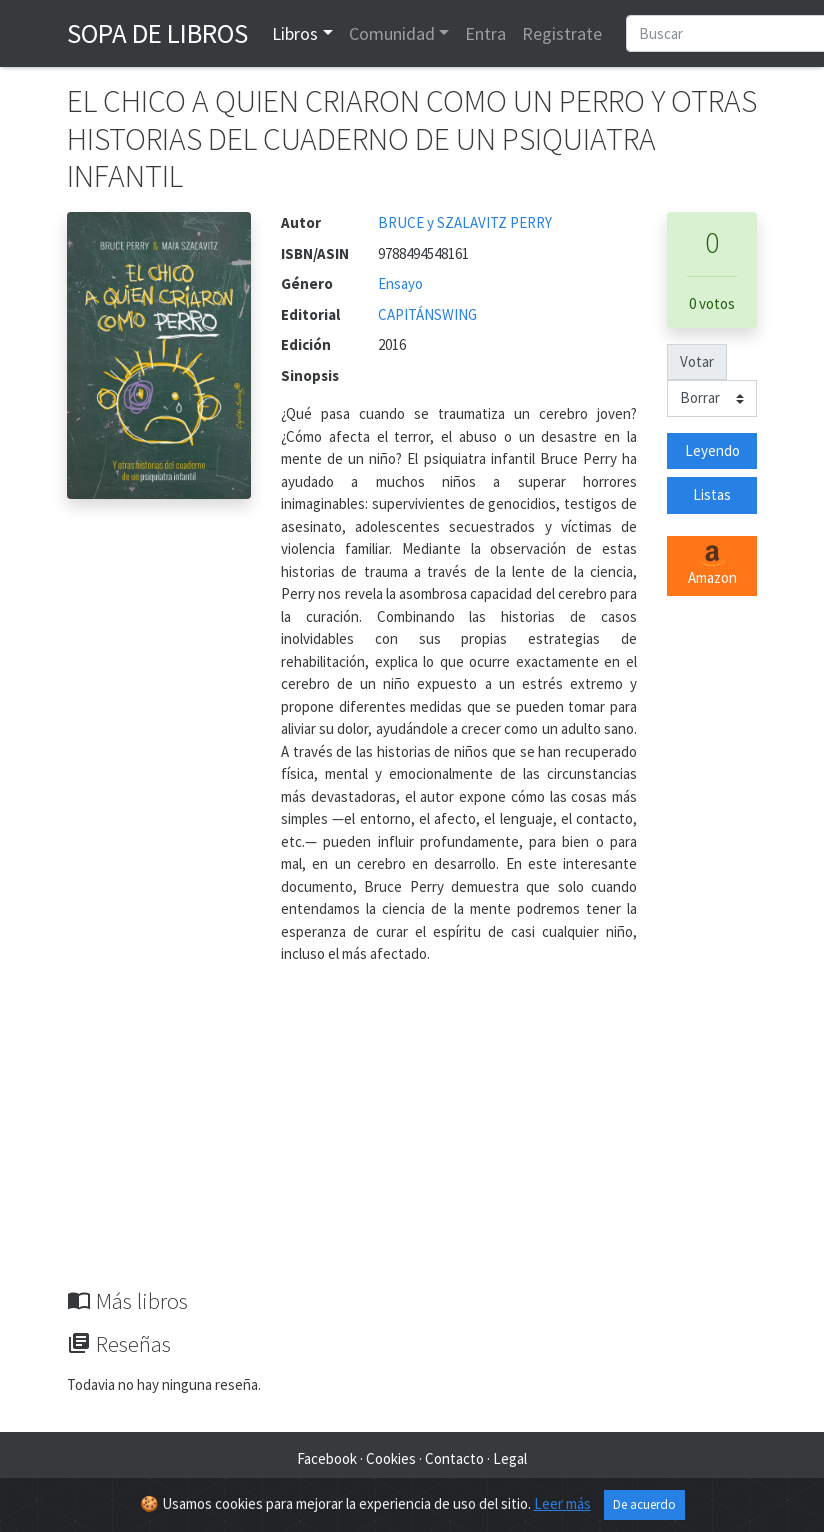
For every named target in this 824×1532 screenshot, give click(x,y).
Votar (697, 361)
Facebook (327, 1458)
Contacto (454, 1458)
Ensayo (400, 283)
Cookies (391, 1458)
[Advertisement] (412, 1138)
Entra (485, 33)
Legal (510, 1458)
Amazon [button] (712, 566)
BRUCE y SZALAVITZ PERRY (465, 222)
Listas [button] (712, 494)
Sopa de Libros (157, 33)
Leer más (562, 1504)
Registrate (562, 33)
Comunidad (392, 33)
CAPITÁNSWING (427, 314)
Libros (295, 33)
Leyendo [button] (712, 450)
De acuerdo (644, 1505)
